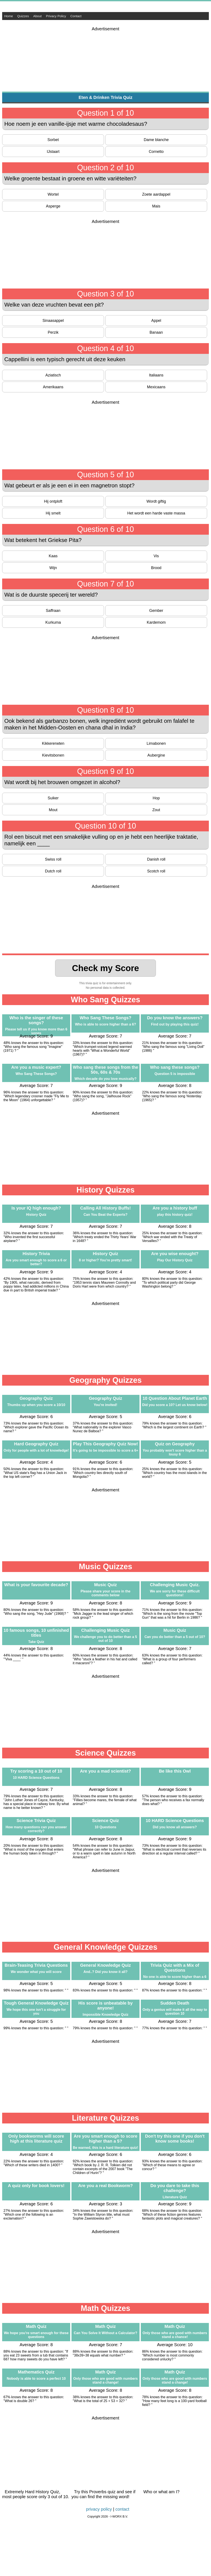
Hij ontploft (53, 501)
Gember (156, 610)
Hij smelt (53, 513)
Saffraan (53, 610)
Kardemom (156, 622)
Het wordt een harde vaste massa (156, 513)
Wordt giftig (156, 501)
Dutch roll (53, 871)
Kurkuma (53, 622)
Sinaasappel (53, 320)
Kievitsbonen (53, 755)
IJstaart (53, 151)
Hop (156, 798)
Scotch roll (156, 871)
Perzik (53, 332)
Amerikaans (53, 387)
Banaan (156, 332)
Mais (156, 206)
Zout (156, 810)
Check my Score (105, 968)
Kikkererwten (53, 743)
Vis (156, 556)
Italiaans (156, 375)
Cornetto (156, 151)
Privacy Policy (56, 16)
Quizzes (23, 16)
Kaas (53, 556)
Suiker (53, 798)
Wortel (53, 194)
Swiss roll (53, 859)
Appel (156, 320)
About (37, 16)
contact (122, 2509)
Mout (53, 810)
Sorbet (53, 140)
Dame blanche (156, 140)
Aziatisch (53, 375)
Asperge (53, 206)
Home (8, 16)
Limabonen (156, 743)
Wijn (53, 568)
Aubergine (156, 755)
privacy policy (99, 2509)
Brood (156, 568)
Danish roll (156, 859)
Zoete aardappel (156, 194)
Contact (76, 16)
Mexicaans (156, 387)
